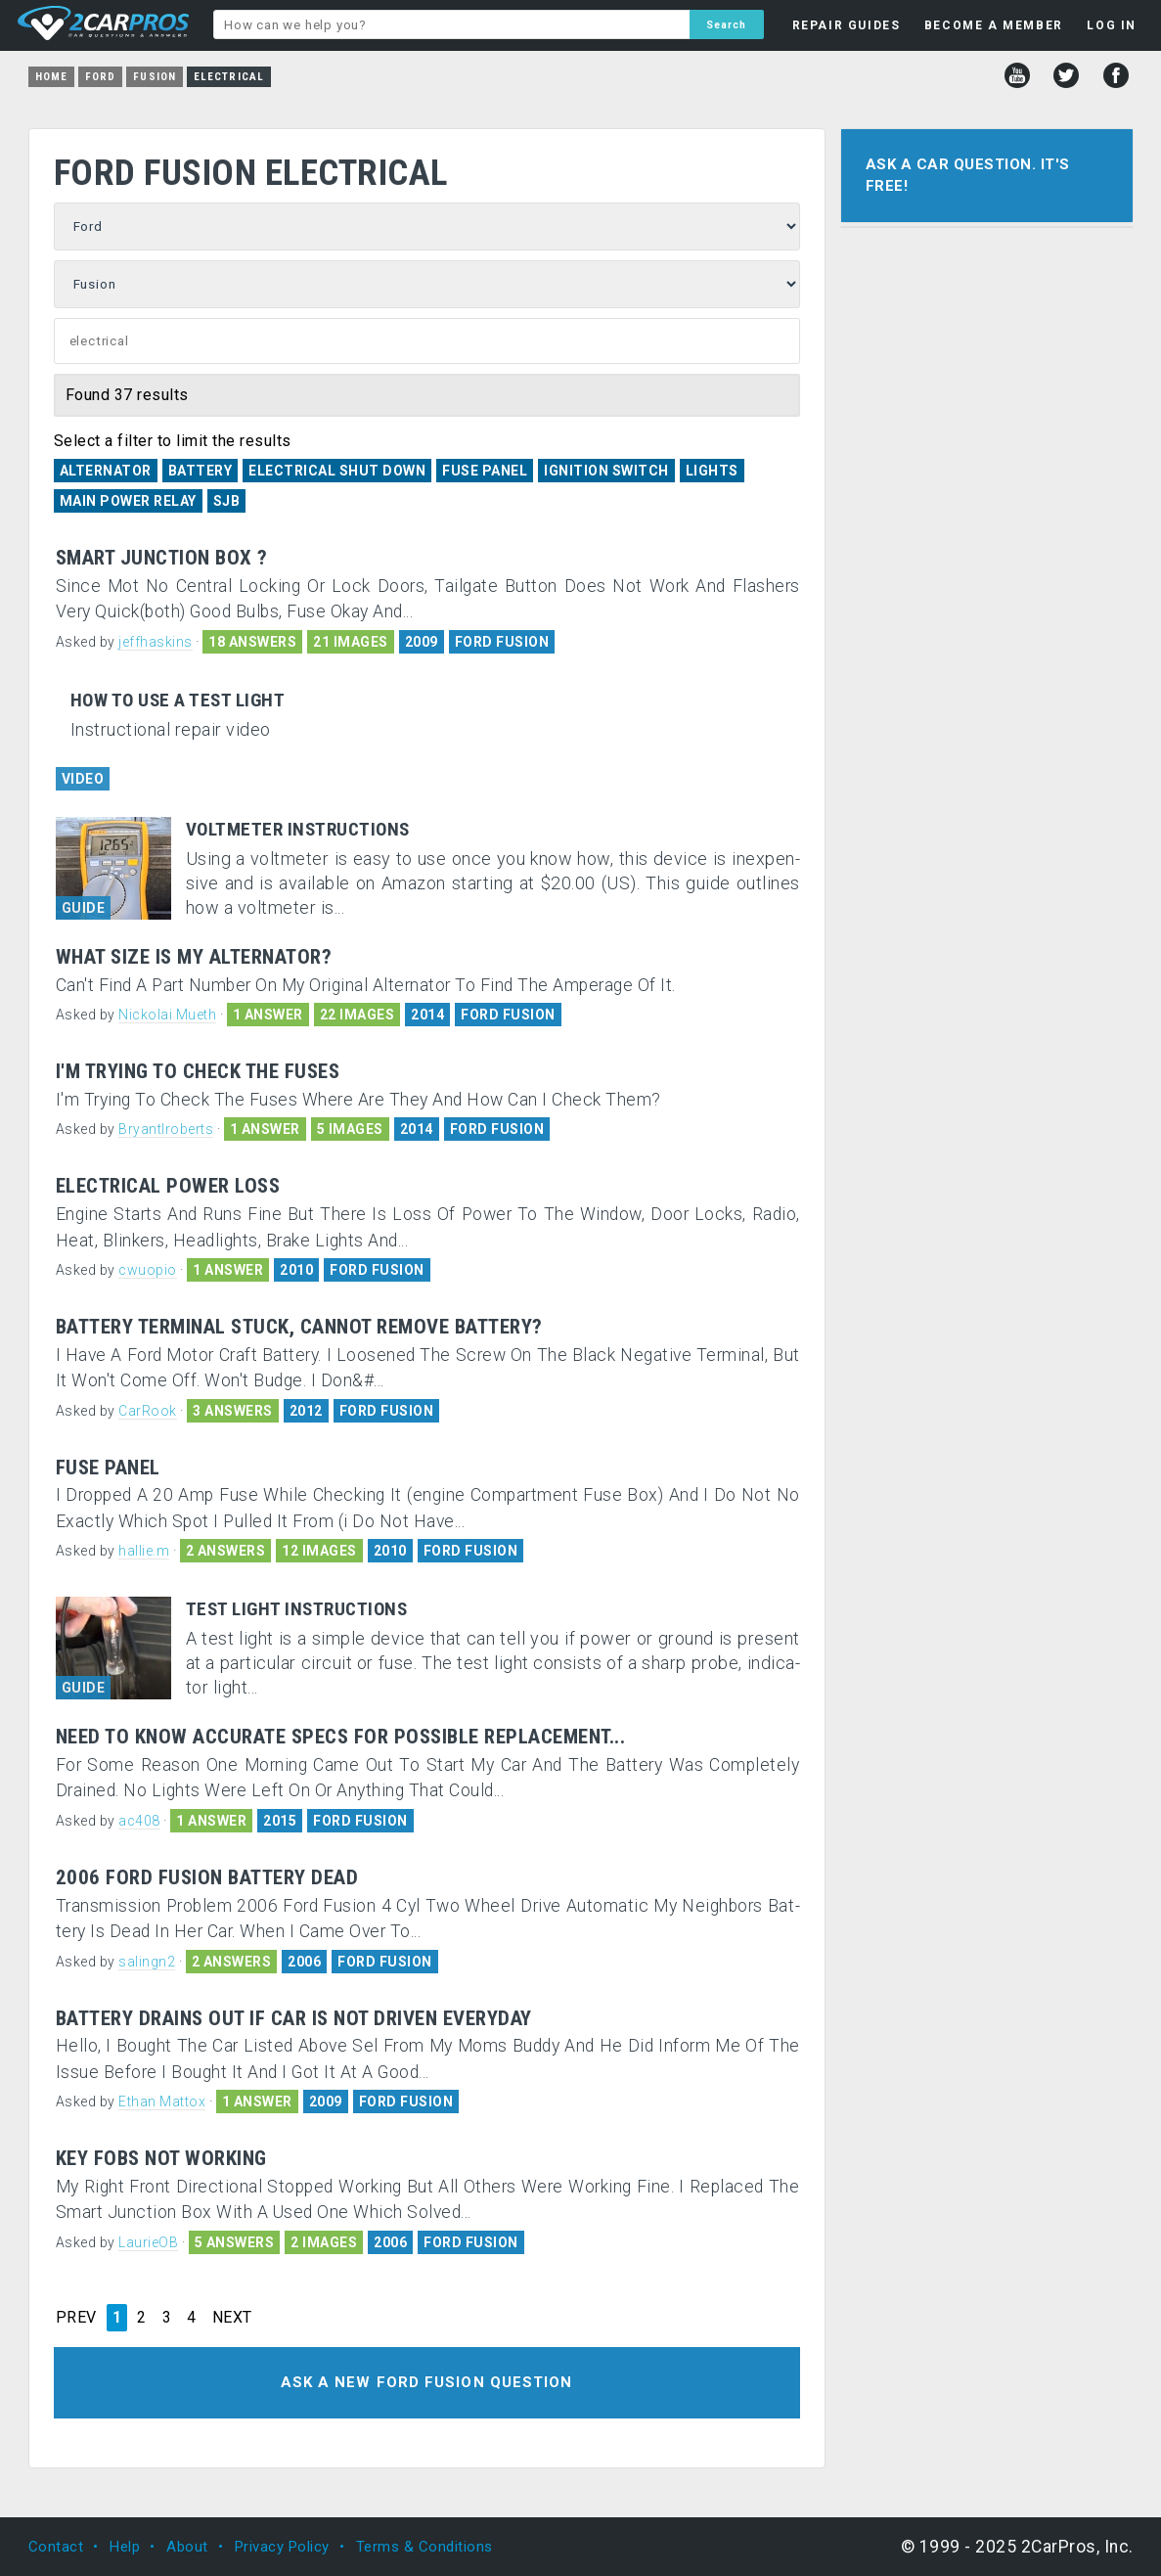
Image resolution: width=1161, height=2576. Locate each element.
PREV (76, 2318)
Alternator (106, 470)
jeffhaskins (155, 642)
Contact (56, 2546)
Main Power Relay (128, 501)
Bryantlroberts (165, 1129)
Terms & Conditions (424, 2546)
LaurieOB (148, 2242)
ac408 (139, 1821)
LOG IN (1112, 25)
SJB (227, 501)
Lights (712, 470)
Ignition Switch (606, 470)
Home (51, 76)
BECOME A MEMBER (993, 25)
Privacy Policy (282, 2546)
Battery (200, 470)
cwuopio (147, 1270)
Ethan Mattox (161, 2101)
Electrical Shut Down (336, 470)
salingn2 (146, 1961)
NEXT (232, 2318)
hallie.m (143, 1551)
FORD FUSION (502, 642)
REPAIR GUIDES (846, 25)
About (187, 2546)
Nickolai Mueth (167, 1014)
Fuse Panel (484, 470)
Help (125, 2546)
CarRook (147, 1411)
